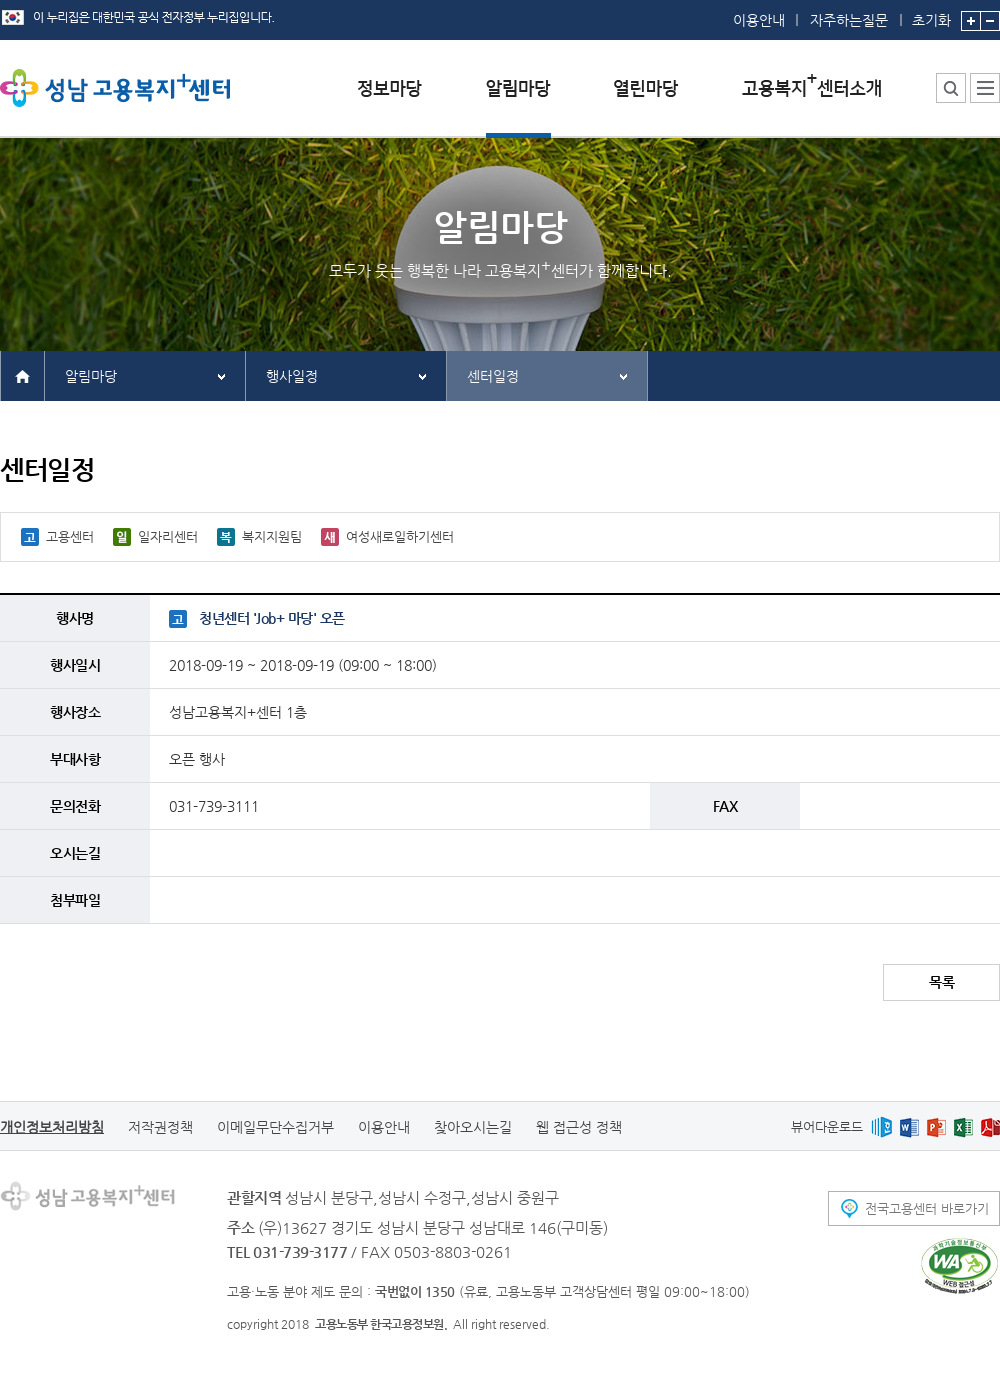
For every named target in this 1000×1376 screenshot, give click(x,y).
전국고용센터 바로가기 (927, 1208)
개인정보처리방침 (52, 1127)
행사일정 (292, 376)
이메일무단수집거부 (275, 1127)
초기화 (931, 14)
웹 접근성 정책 (579, 1127)
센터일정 (493, 376)
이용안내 (759, 20)
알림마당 (91, 376)
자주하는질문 (849, 20)
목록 (941, 982)
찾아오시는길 (473, 1127)
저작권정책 (160, 1127)
